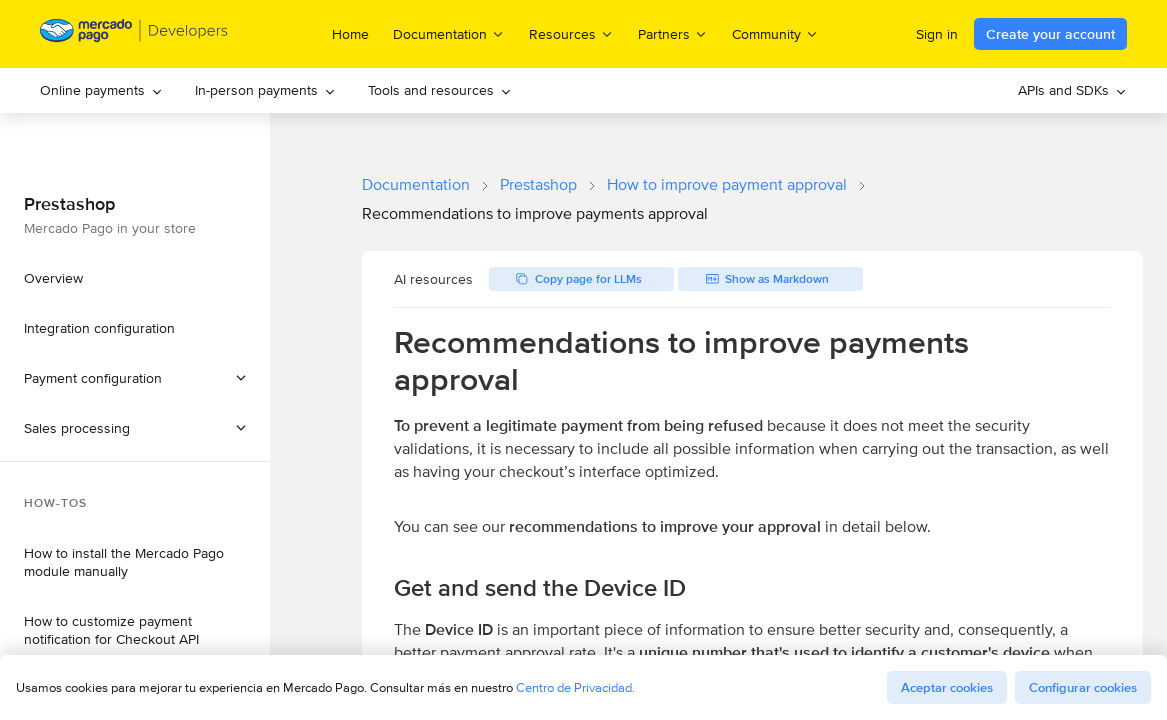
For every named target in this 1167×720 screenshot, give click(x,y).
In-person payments (265, 90)
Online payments (101, 90)
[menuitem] (101, 90)
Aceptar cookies (947, 687)
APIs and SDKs (1072, 90)
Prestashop (538, 184)
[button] (135, 428)
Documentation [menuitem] (449, 33)
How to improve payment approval (727, 184)
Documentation (416, 184)
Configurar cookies (1083, 687)
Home (350, 34)
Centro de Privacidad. (575, 687)
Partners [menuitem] (673, 33)
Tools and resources (440, 90)
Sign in (937, 34)
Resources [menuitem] (571, 33)
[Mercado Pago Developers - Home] (134, 34)
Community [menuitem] (775, 33)
